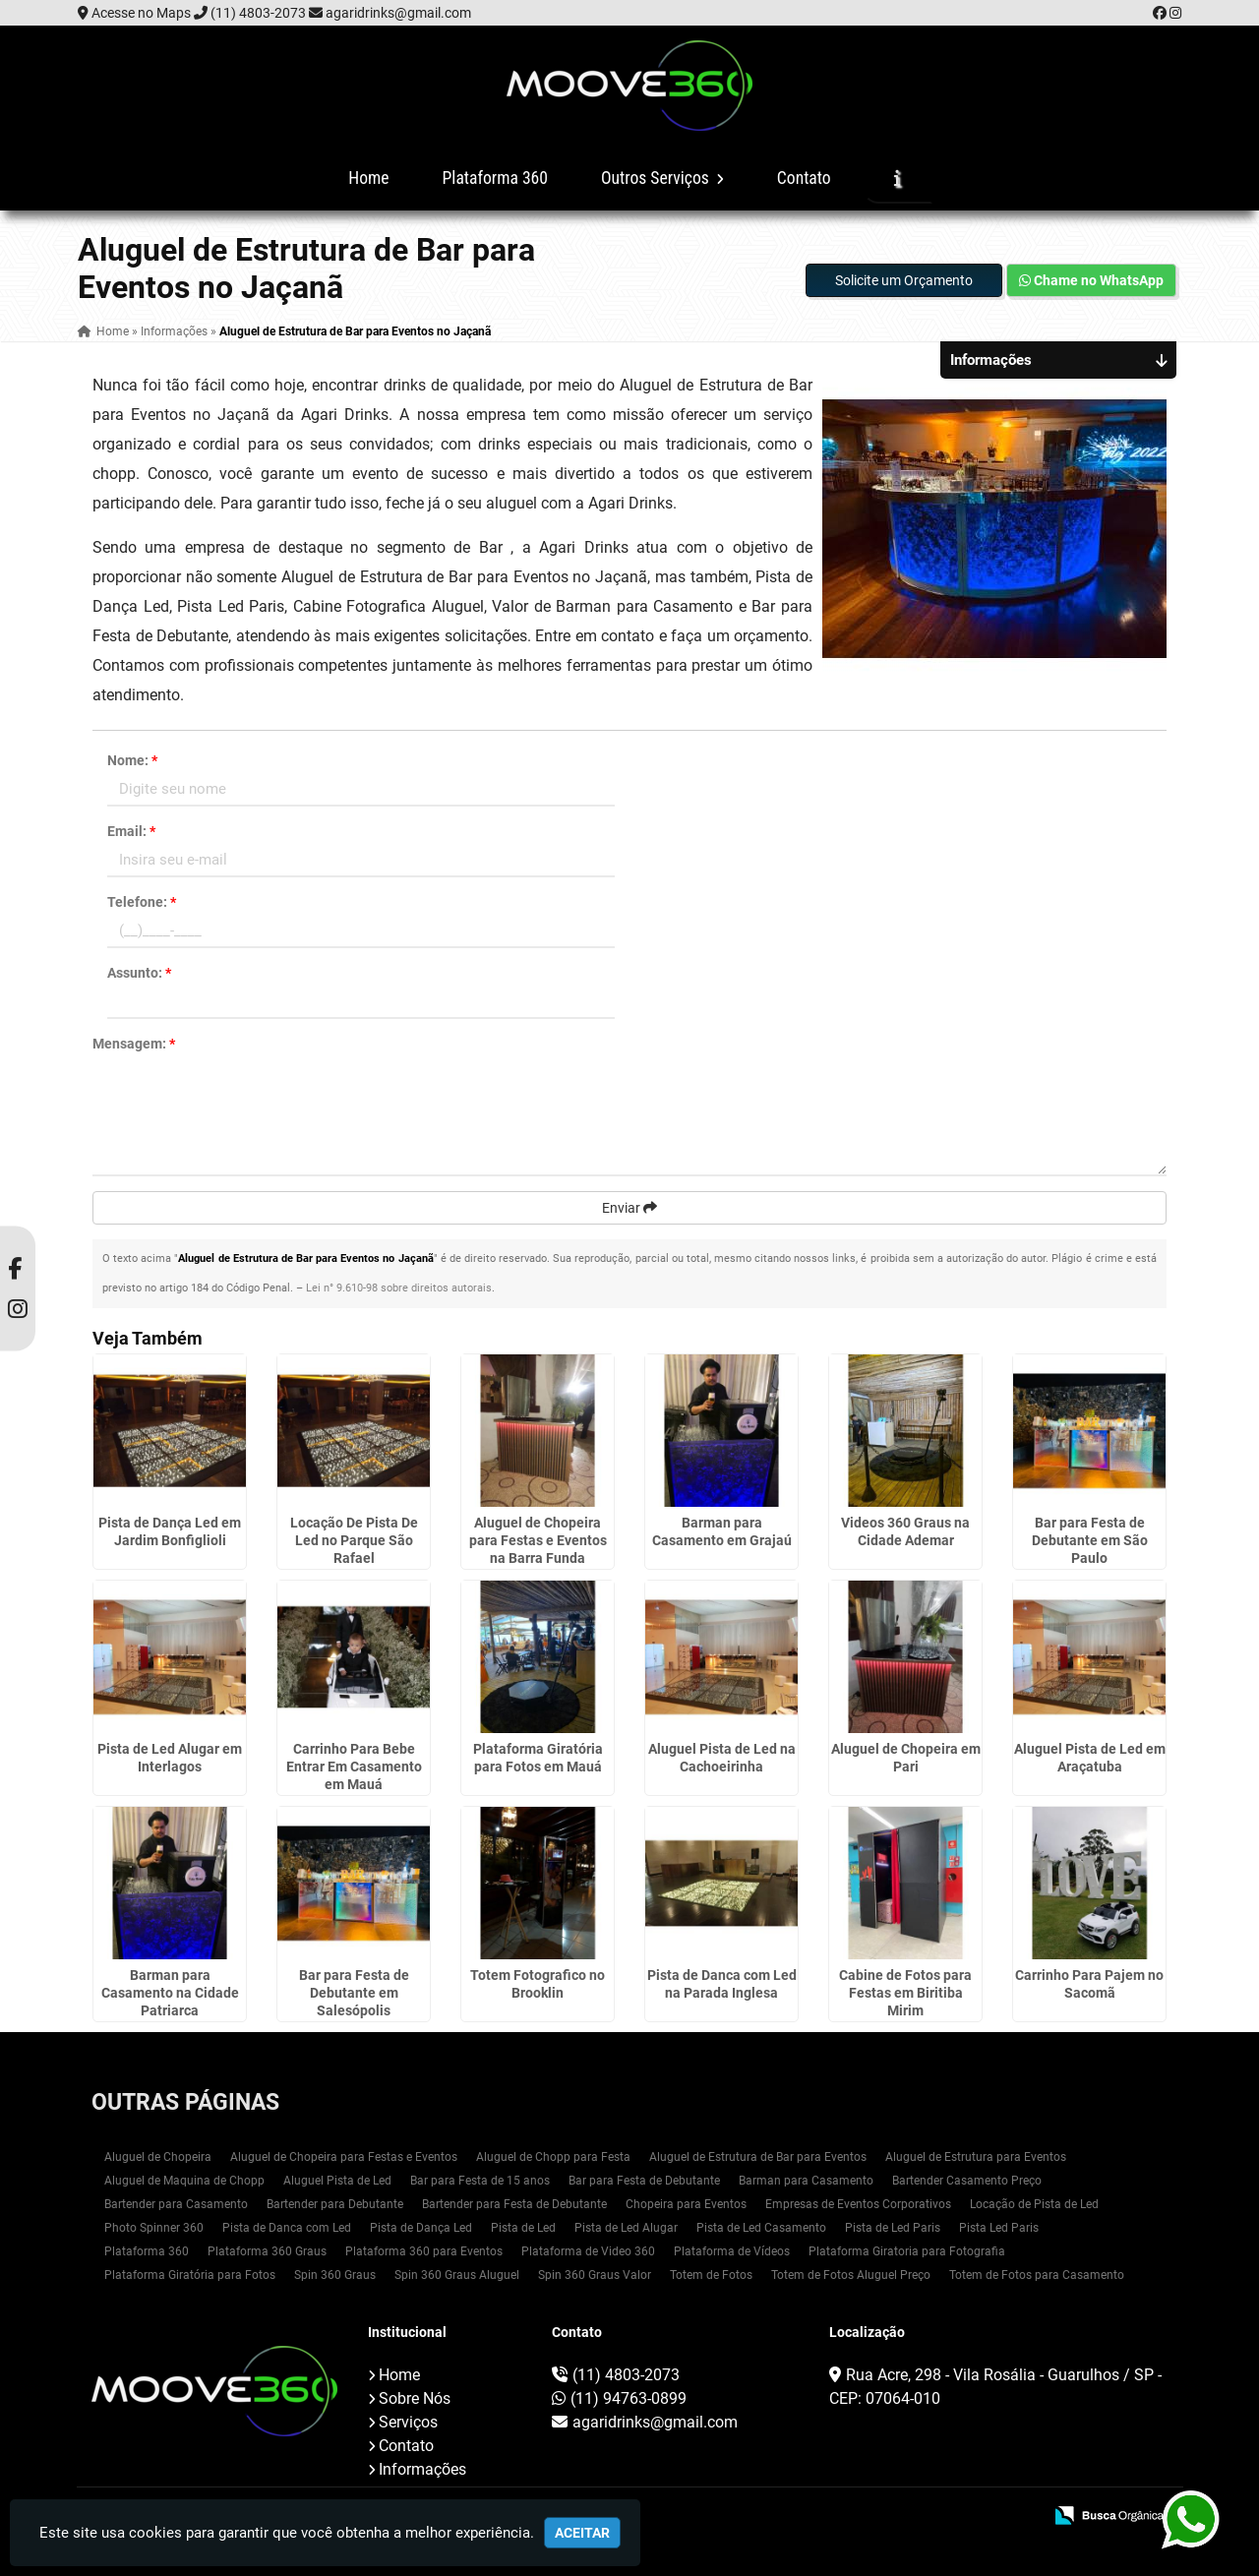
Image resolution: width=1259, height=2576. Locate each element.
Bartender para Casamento (176, 2204)
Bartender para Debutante (335, 2204)
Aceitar (582, 2533)
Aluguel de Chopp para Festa (553, 2157)
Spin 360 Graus (335, 2275)
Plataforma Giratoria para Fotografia (907, 2251)
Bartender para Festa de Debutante (514, 2204)
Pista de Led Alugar (626, 2228)
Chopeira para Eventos (686, 2204)
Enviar (629, 1208)
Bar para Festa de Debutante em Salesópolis (354, 1992)
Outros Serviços (662, 178)
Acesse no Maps (141, 13)
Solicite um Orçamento (904, 280)
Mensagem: (133, 1043)
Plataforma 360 (495, 178)
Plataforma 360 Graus (267, 2251)
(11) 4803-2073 (258, 13)
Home (368, 178)
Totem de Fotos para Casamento (1036, 2275)
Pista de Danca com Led (286, 2228)
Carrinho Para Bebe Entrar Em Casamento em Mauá (354, 1766)
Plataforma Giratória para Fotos (189, 2275)
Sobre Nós (414, 2398)
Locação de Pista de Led (1034, 2204)
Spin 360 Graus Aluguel (456, 2275)
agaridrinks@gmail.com (398, 13)
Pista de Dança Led (421, 2228)
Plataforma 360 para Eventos (424, 2251)
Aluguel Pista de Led (337, 2180)
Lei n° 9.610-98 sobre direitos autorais (399, 1288)
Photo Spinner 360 (154, 2228)
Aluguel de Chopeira (157, 2157)
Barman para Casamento (806, 2180)
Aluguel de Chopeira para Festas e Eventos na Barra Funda (538, 1540)
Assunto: (139, 973)
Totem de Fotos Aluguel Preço (850, 2275)
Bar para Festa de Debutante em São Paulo (1090, 1540)
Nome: (132, 760)
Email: (131, 831)
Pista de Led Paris (892, 2228)
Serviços (408, 2422)
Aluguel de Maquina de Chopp (184, 2180)
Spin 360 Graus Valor (594, 2275)
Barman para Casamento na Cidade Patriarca (170, 1992)
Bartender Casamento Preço (967, 2180)
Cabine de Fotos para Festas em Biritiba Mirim (905, 1992)
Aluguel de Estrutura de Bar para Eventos (758, 2157)
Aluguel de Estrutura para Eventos (975, 2157)
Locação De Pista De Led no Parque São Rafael (354, 1540)
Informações (422, 2469)
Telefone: (141, 902)
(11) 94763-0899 (628, 2398)
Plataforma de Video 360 (588, 2251)
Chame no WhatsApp (1091, 280)
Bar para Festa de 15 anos (480, 2180)
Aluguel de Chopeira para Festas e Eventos (343, 2157)
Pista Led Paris (999, 2228)
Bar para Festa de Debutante (644, 2180)
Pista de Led (523, 2228)
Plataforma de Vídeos (732, 2251)
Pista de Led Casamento (761, 2228)
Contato (804, 178)
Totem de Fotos (711, 2275)
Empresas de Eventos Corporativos (858, 2204)
